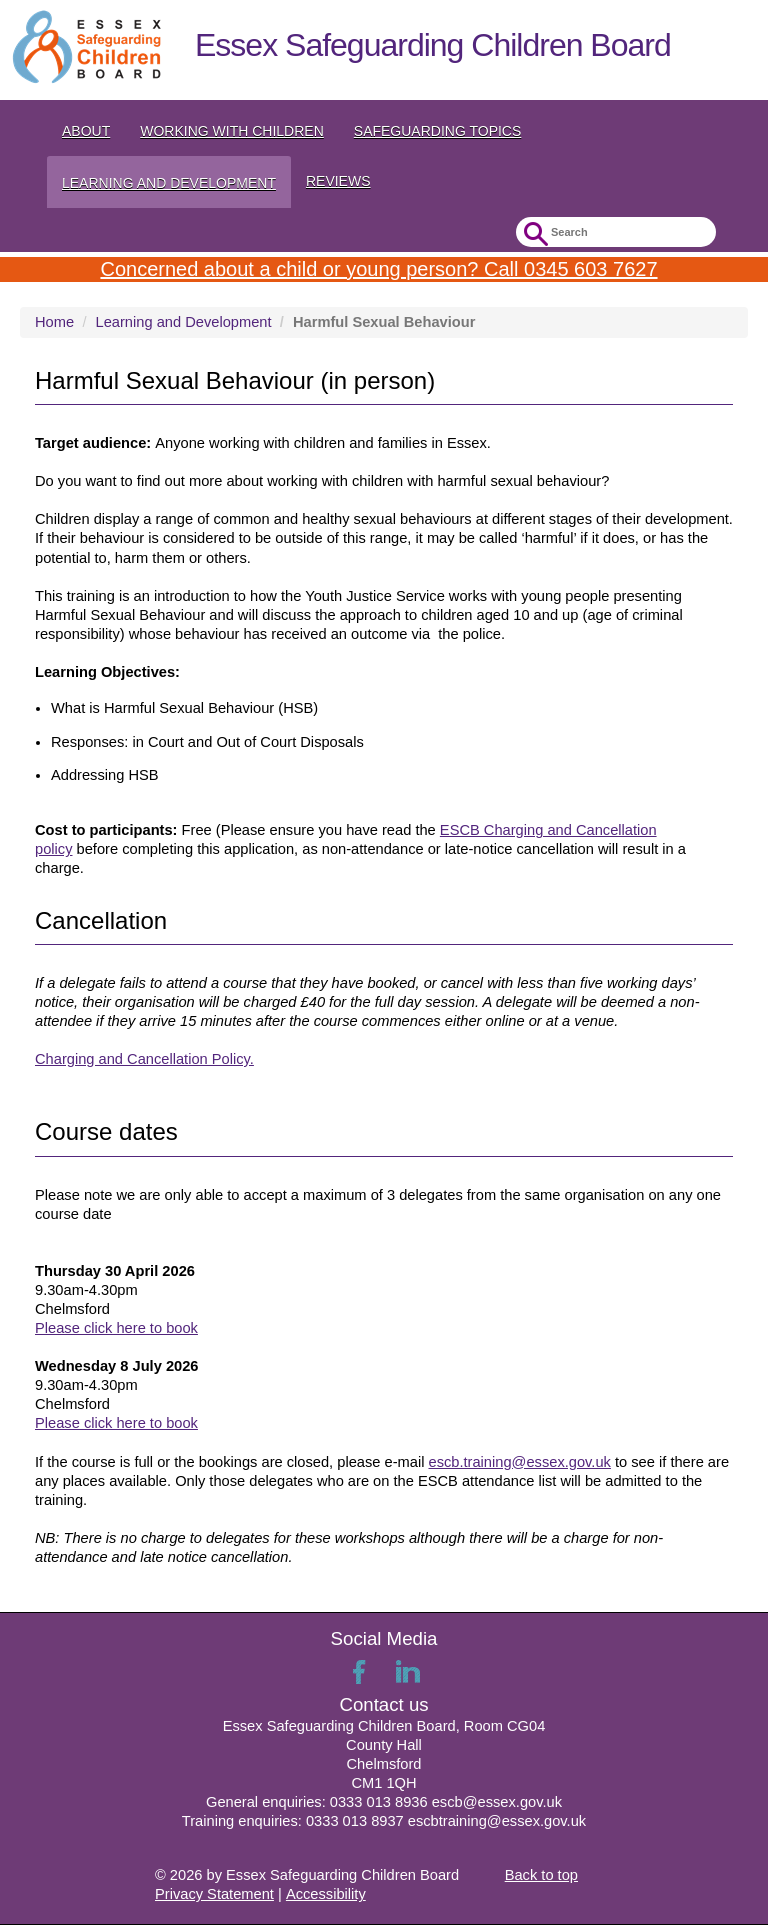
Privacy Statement (214, 1894)
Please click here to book (116, 1328)
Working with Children (232, 131)
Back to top (541, 1875)
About (86, 131)
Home (54, 322)
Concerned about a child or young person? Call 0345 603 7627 (378, 269)
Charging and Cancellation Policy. (144, 1059)
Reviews (338, 181)
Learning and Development (169, 183)
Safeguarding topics (438, 131)
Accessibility (326, 1894)
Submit (533, 234)
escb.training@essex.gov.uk (519, 1462)
